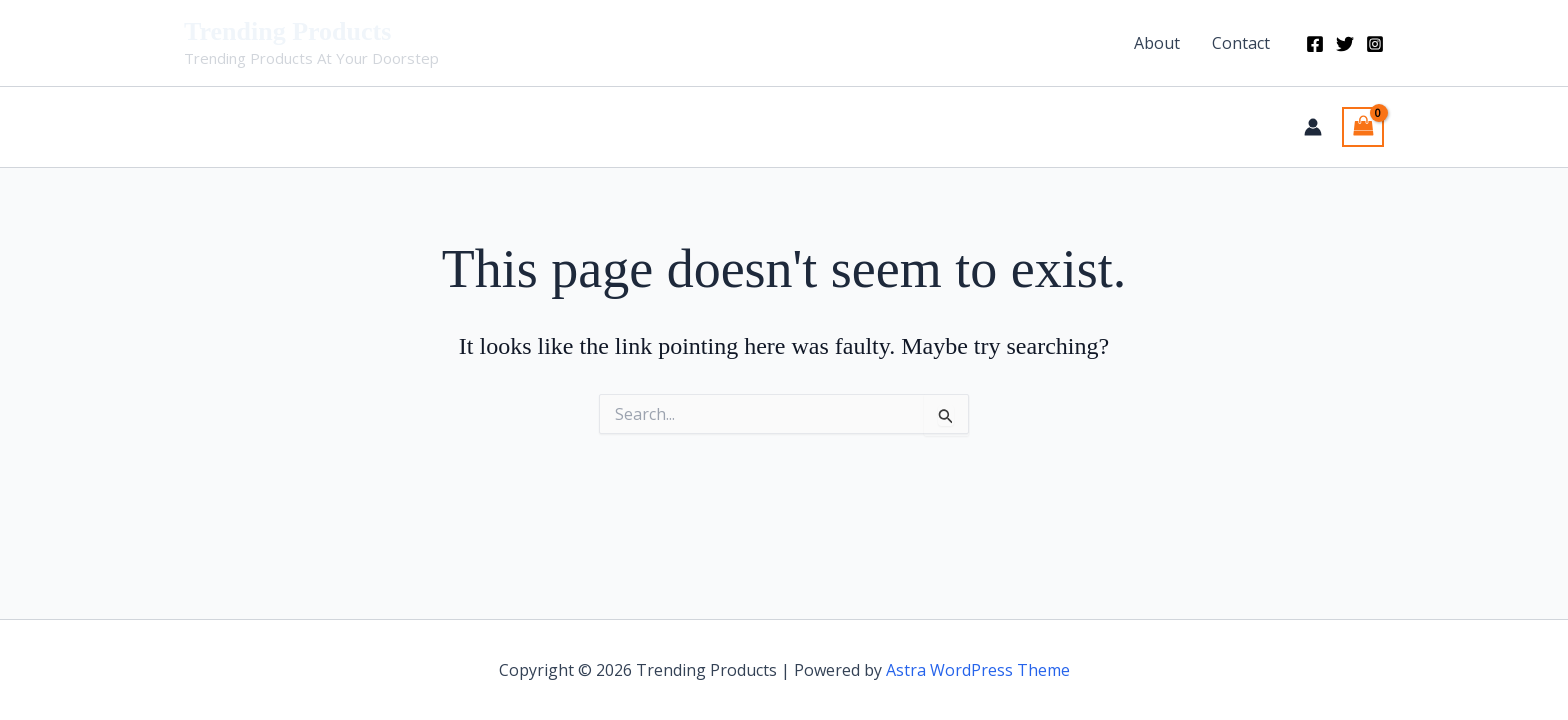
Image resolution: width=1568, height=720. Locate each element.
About (1157, 43)
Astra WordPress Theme (978, 670)
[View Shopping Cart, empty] (1363, 127)
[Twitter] (1345, 44)
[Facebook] (1315, 44)
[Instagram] (1375, 44)
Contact (1241, 43)
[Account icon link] (1313, 127)
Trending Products (287, 31)
